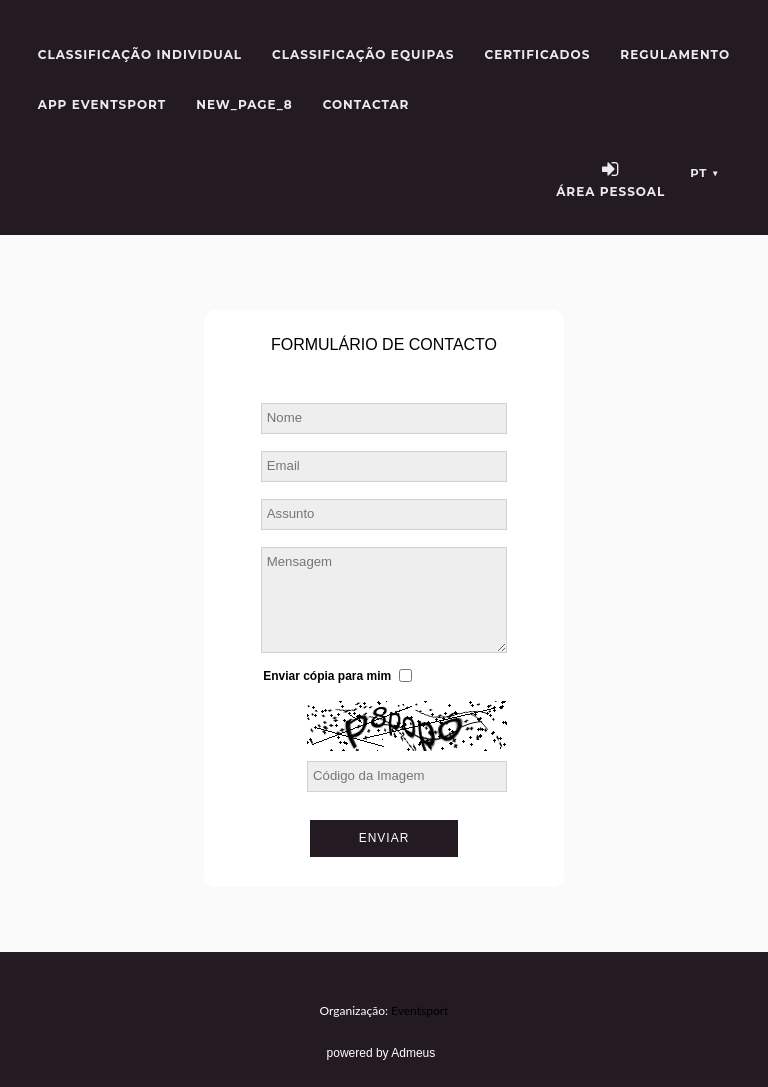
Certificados (538, 54)
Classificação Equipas (363, 54)
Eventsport (419, 1010)
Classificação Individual (140, 54)
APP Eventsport (102, 104)
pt (704, 173)
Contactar (366, 104)
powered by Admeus (381, 1053)
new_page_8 (244, 104)
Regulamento (675, 54)
